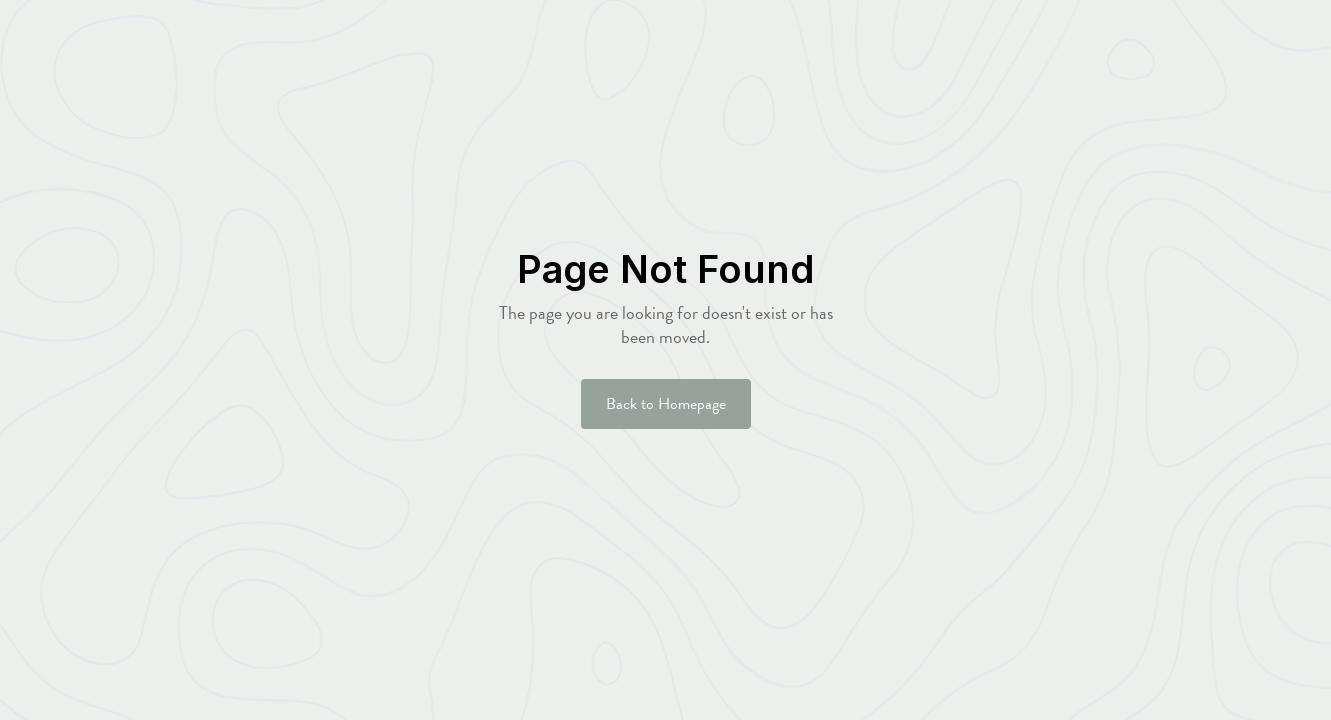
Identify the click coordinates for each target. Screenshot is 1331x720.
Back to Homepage (666, 404)
